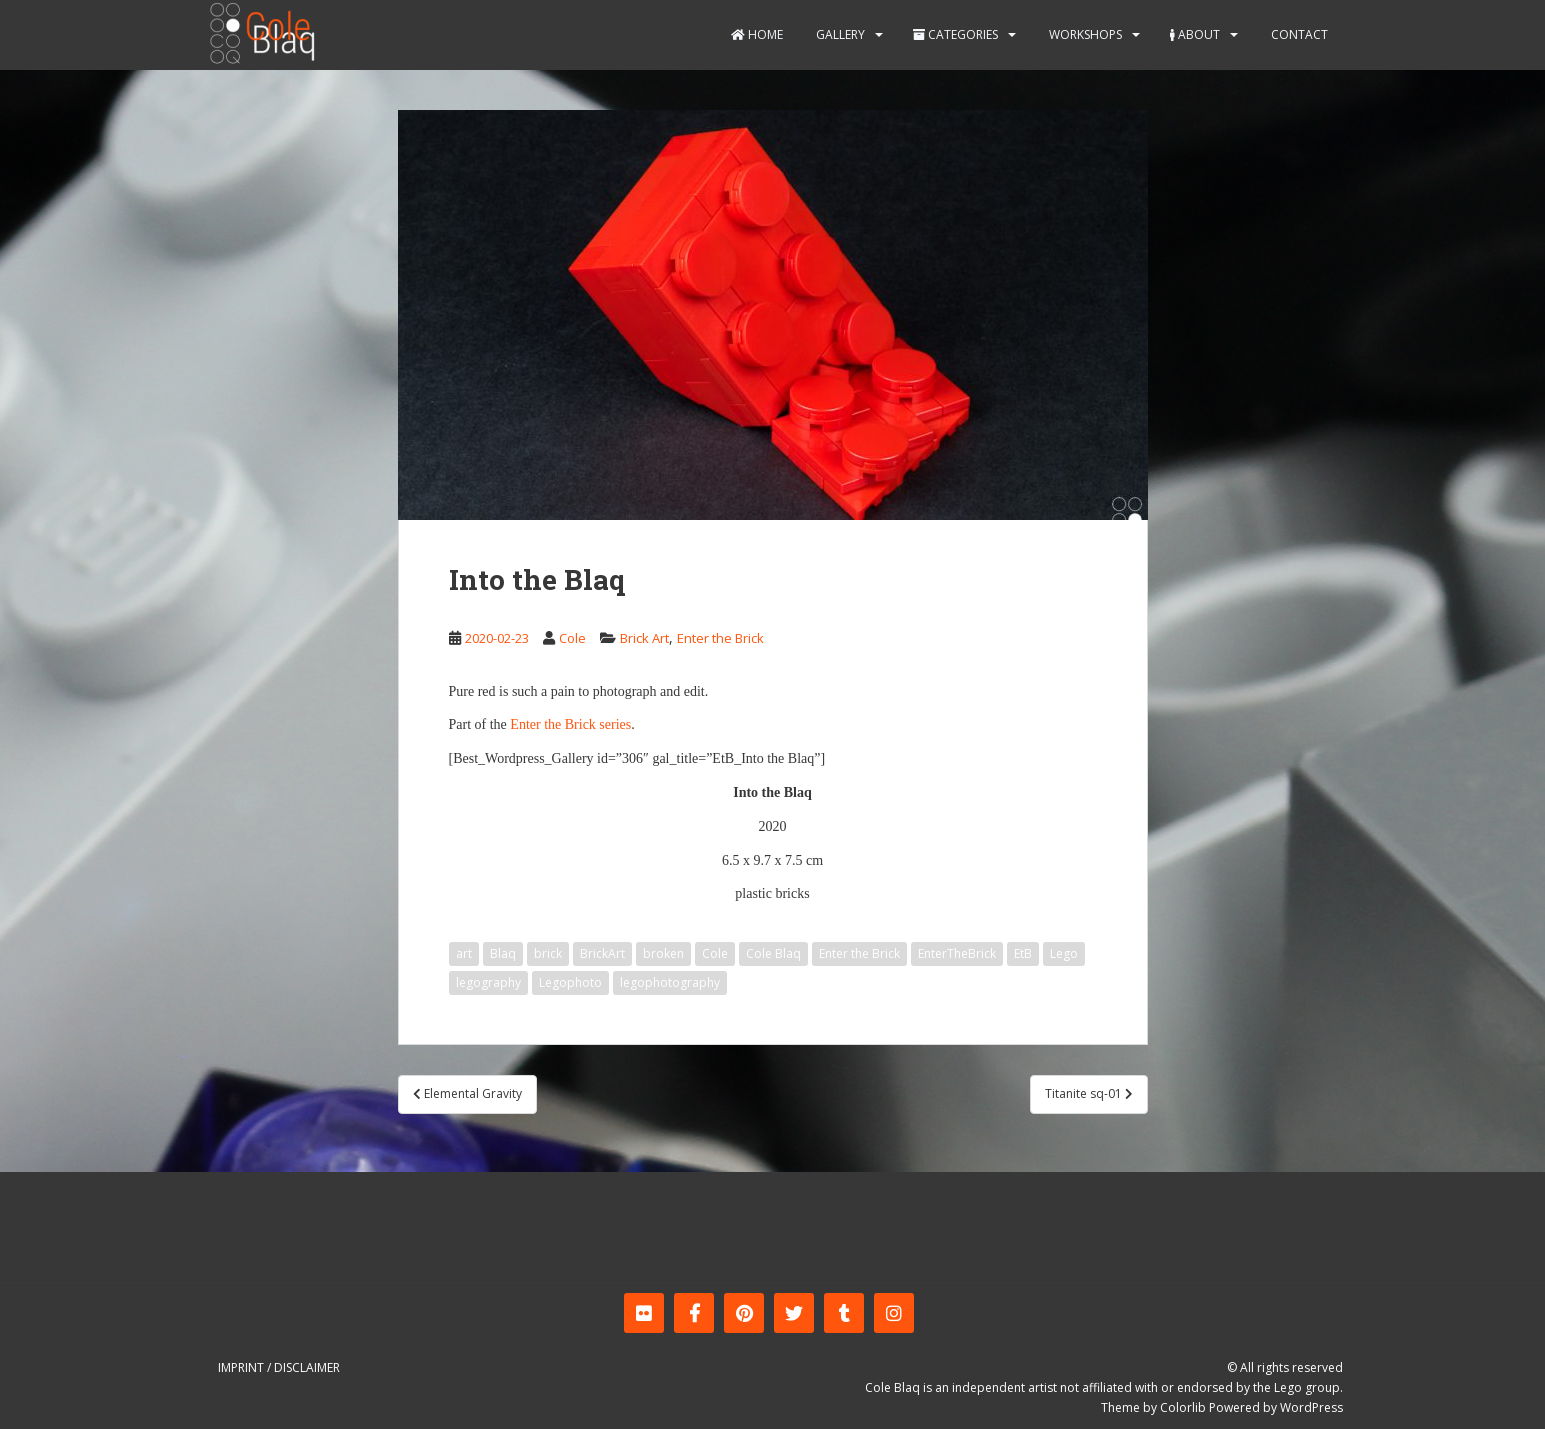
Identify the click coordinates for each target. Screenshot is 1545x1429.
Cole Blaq (773, 953)
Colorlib (1183, 1407)
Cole (572, 638)
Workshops (1084, 34)
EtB (1023, 953)
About (1195, 34)
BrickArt (602, 953)
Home (757, 34)
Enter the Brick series (570, 724)
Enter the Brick (720, 638)
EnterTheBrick (957, 953)
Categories (955, 34)
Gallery (839, 34)
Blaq (503, 953)
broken (663, 953)
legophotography (670, 982)
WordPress (1311, 1407)
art (464, 953)
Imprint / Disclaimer (279, 1367)
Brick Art (644, 638)
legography (488, 982)
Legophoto (570, 982)
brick (548, 953)
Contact (1298, 34)
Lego (1064, 953)
